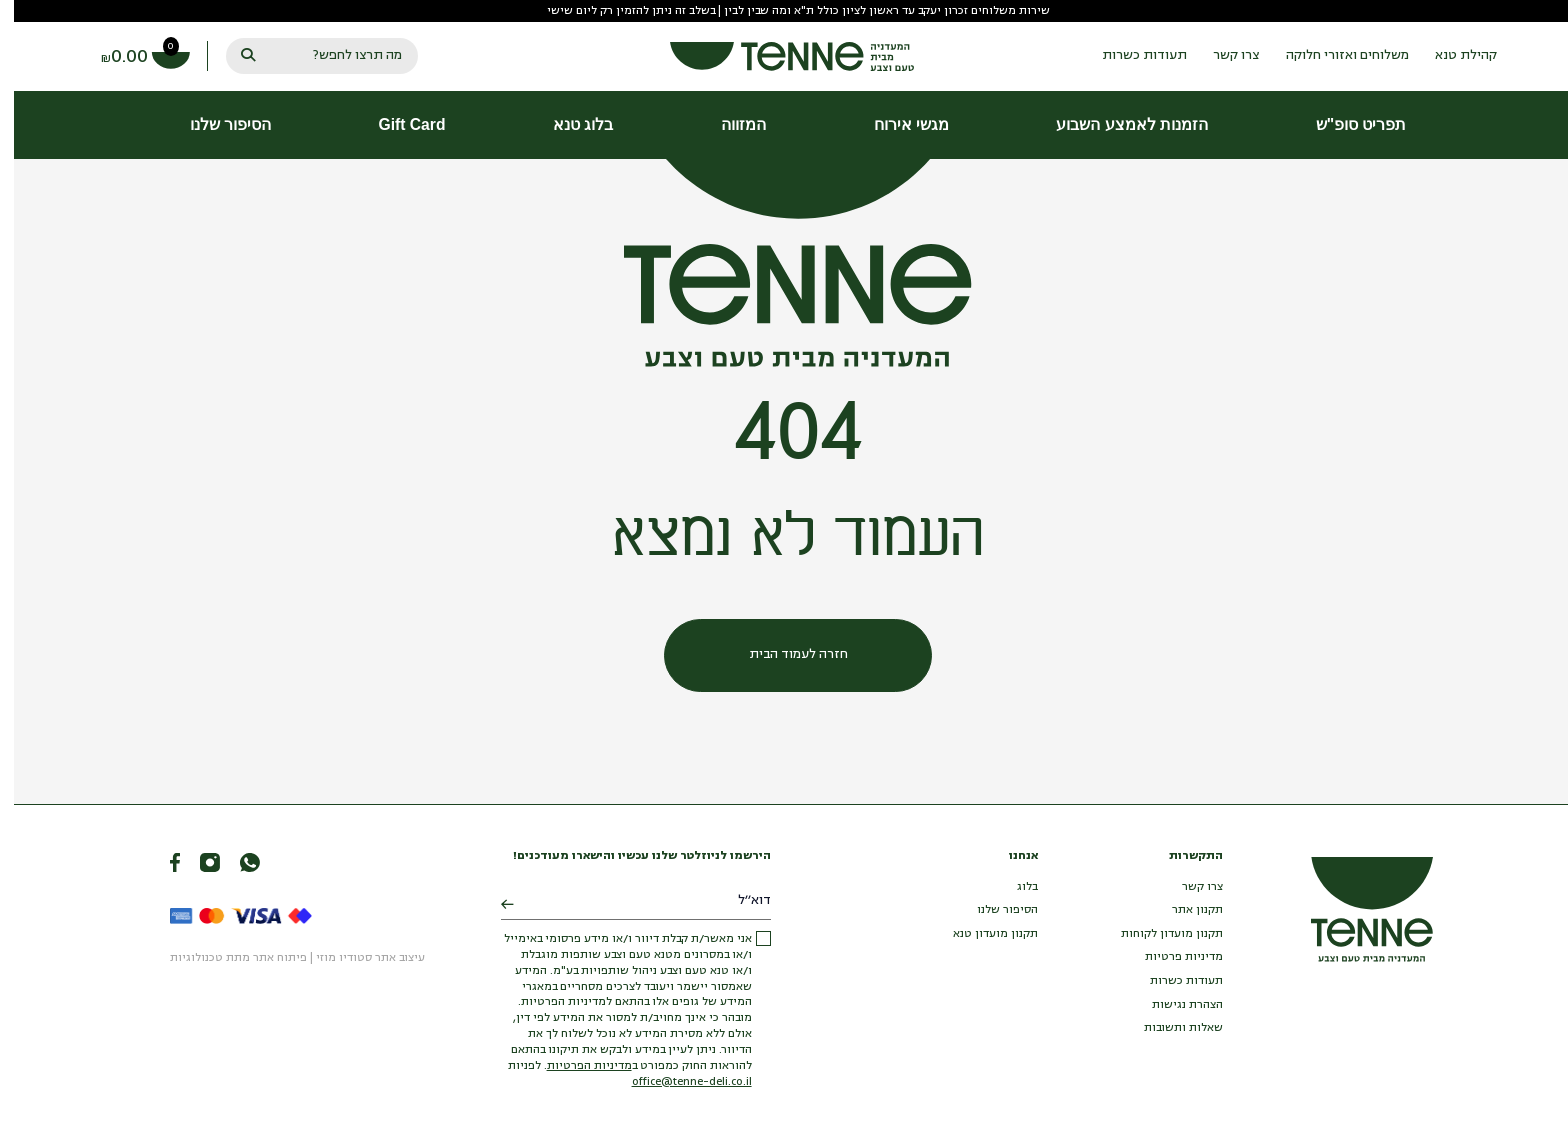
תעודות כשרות (1172, 981)
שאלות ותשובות (1169, 1028)
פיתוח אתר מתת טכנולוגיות (224, 958)
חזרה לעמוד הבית (784, 654)
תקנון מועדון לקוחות (1158, 934)
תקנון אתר (1183, 910)
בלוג (1013, 887)
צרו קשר (1188, 887)
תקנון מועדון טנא (981, 934)
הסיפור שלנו (993, 910)
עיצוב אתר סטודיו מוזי (356, 958)
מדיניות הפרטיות (575, 1066)
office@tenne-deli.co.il (678, 1082)
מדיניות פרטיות (1170, 957)
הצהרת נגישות (1173, 1005)
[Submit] (493, 906)
